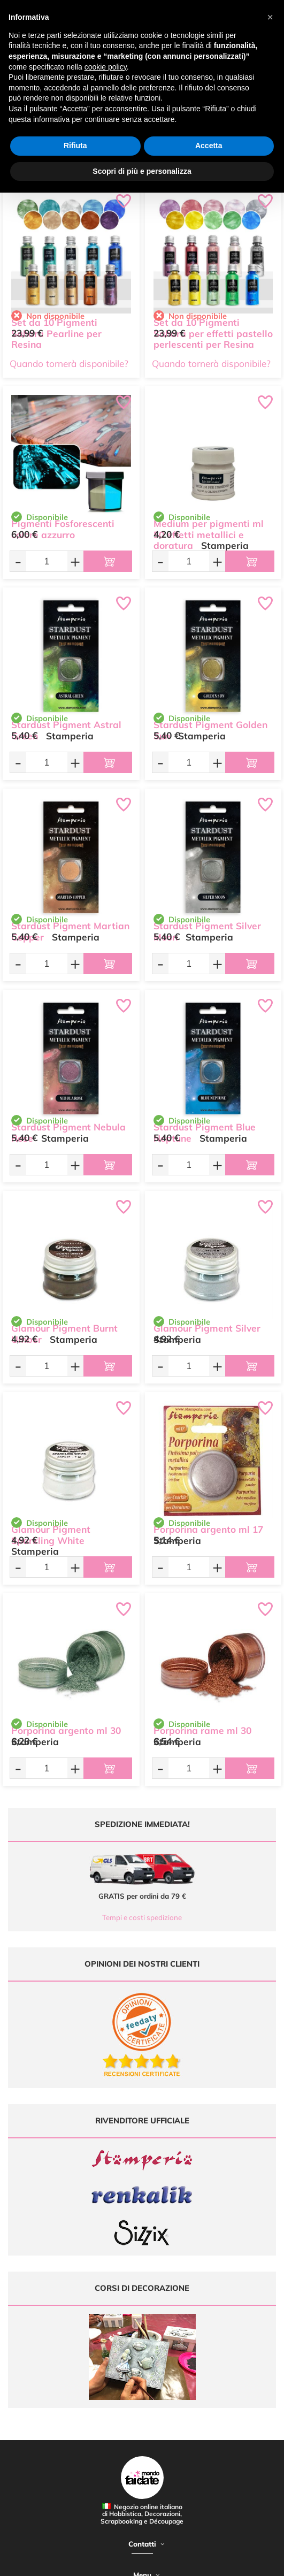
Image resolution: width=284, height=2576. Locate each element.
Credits (168, 2562)
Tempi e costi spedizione (142, 1917)
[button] (270, 17)
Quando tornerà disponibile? (69, 363)
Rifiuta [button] (75, 145)
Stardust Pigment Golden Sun (210, 730)
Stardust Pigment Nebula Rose (68, 1132)
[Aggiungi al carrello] (108, 561)
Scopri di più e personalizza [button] (142, 171)
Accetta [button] (208, 145)
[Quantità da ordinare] (46, 561)
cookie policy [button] (106, 67)
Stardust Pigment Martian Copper (70, 931)
